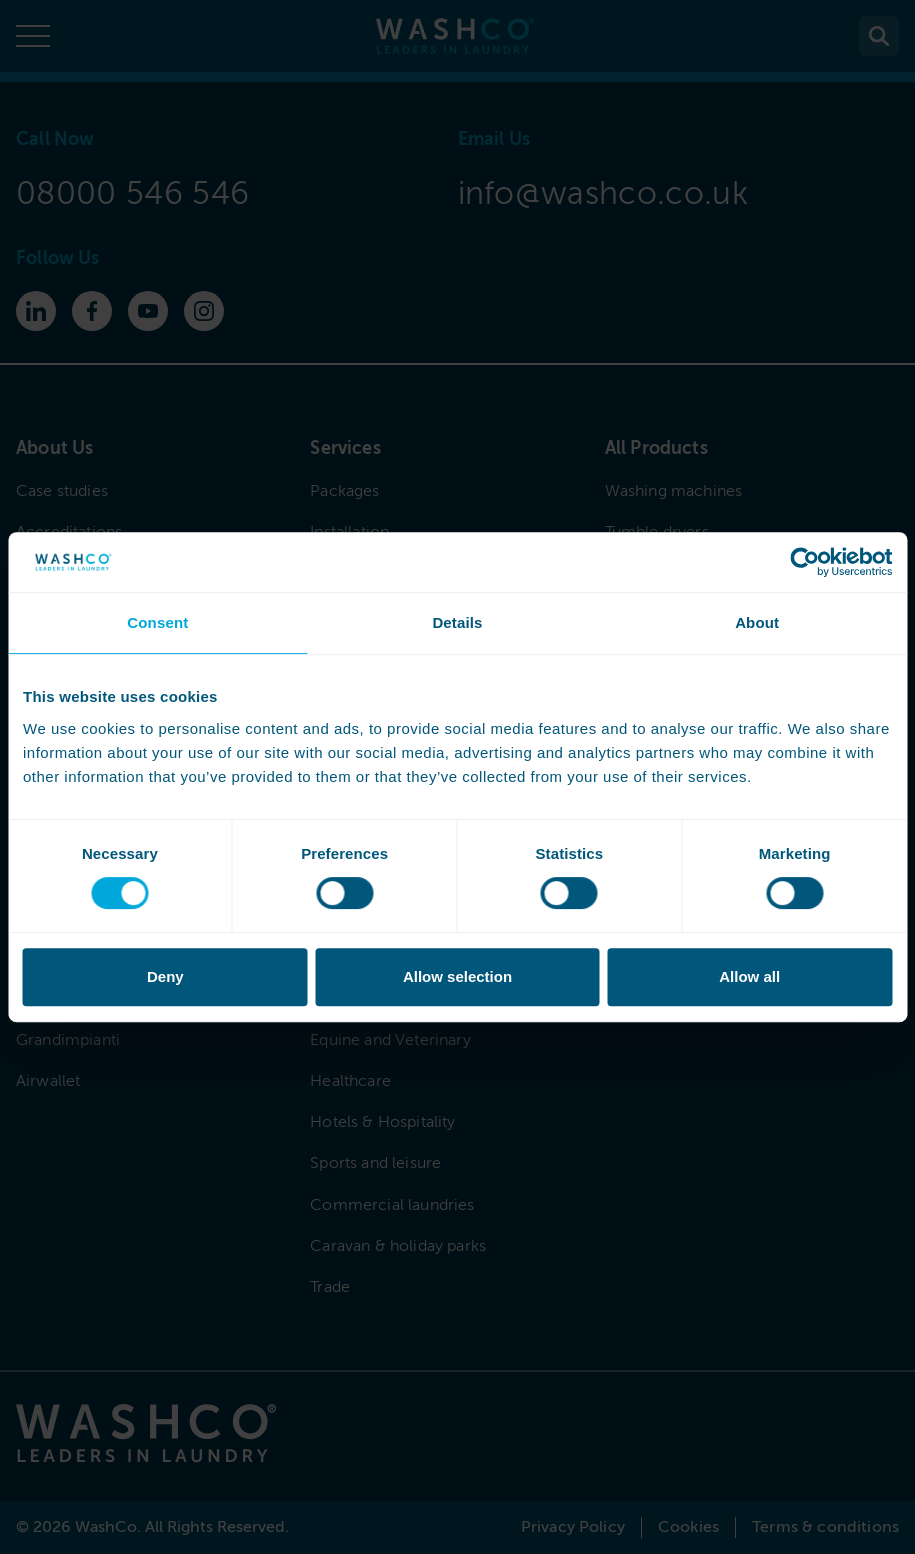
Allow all (749, 976)
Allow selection (457, 976)
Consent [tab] (157, 622)
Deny (165, 976)
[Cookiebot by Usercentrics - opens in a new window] (804, 562)
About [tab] (757, 622)
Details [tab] (457, 622)
